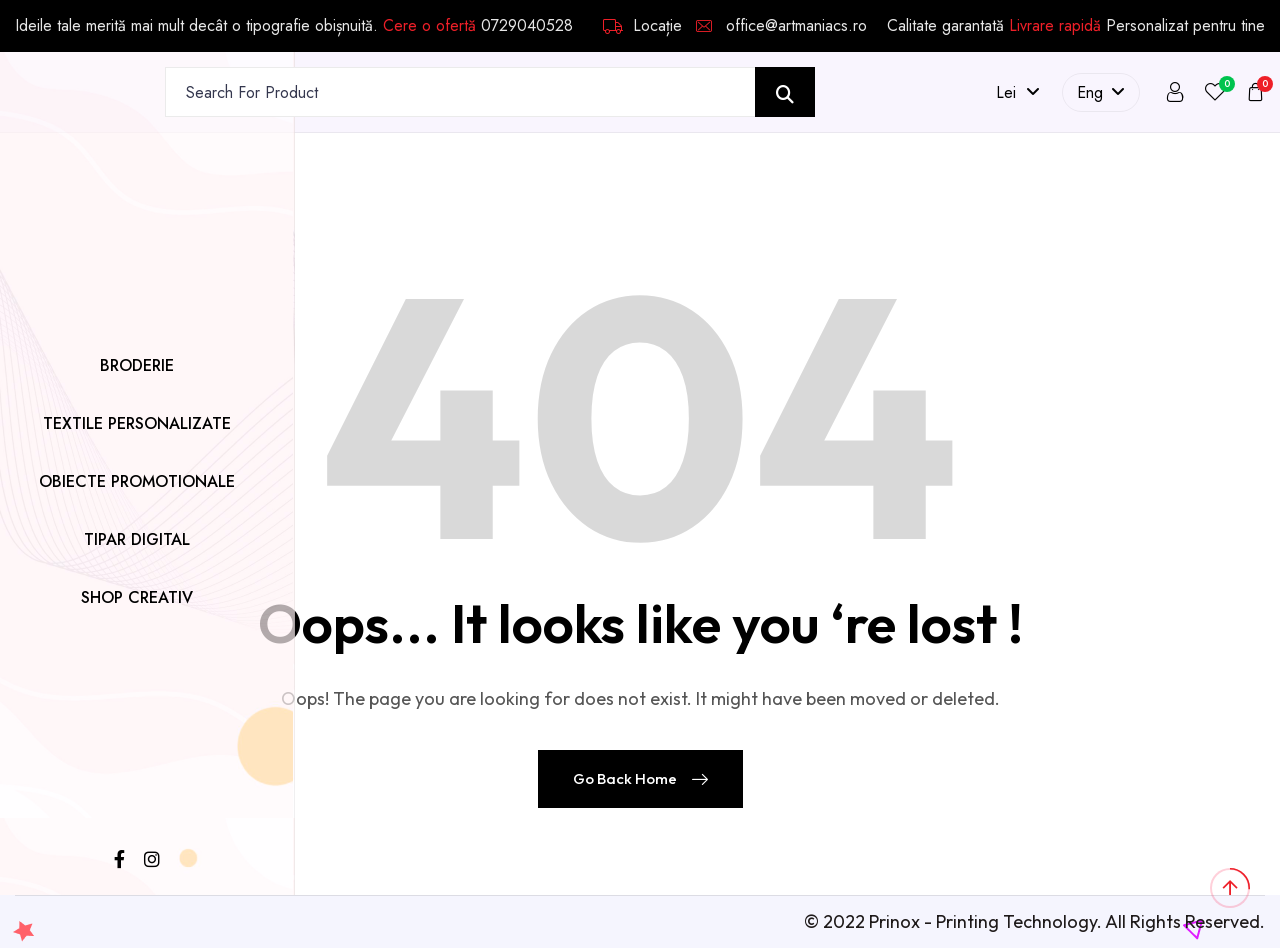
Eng (1101, 92)
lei (1018, 92)
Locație (642, 26)
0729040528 (527, 25)
